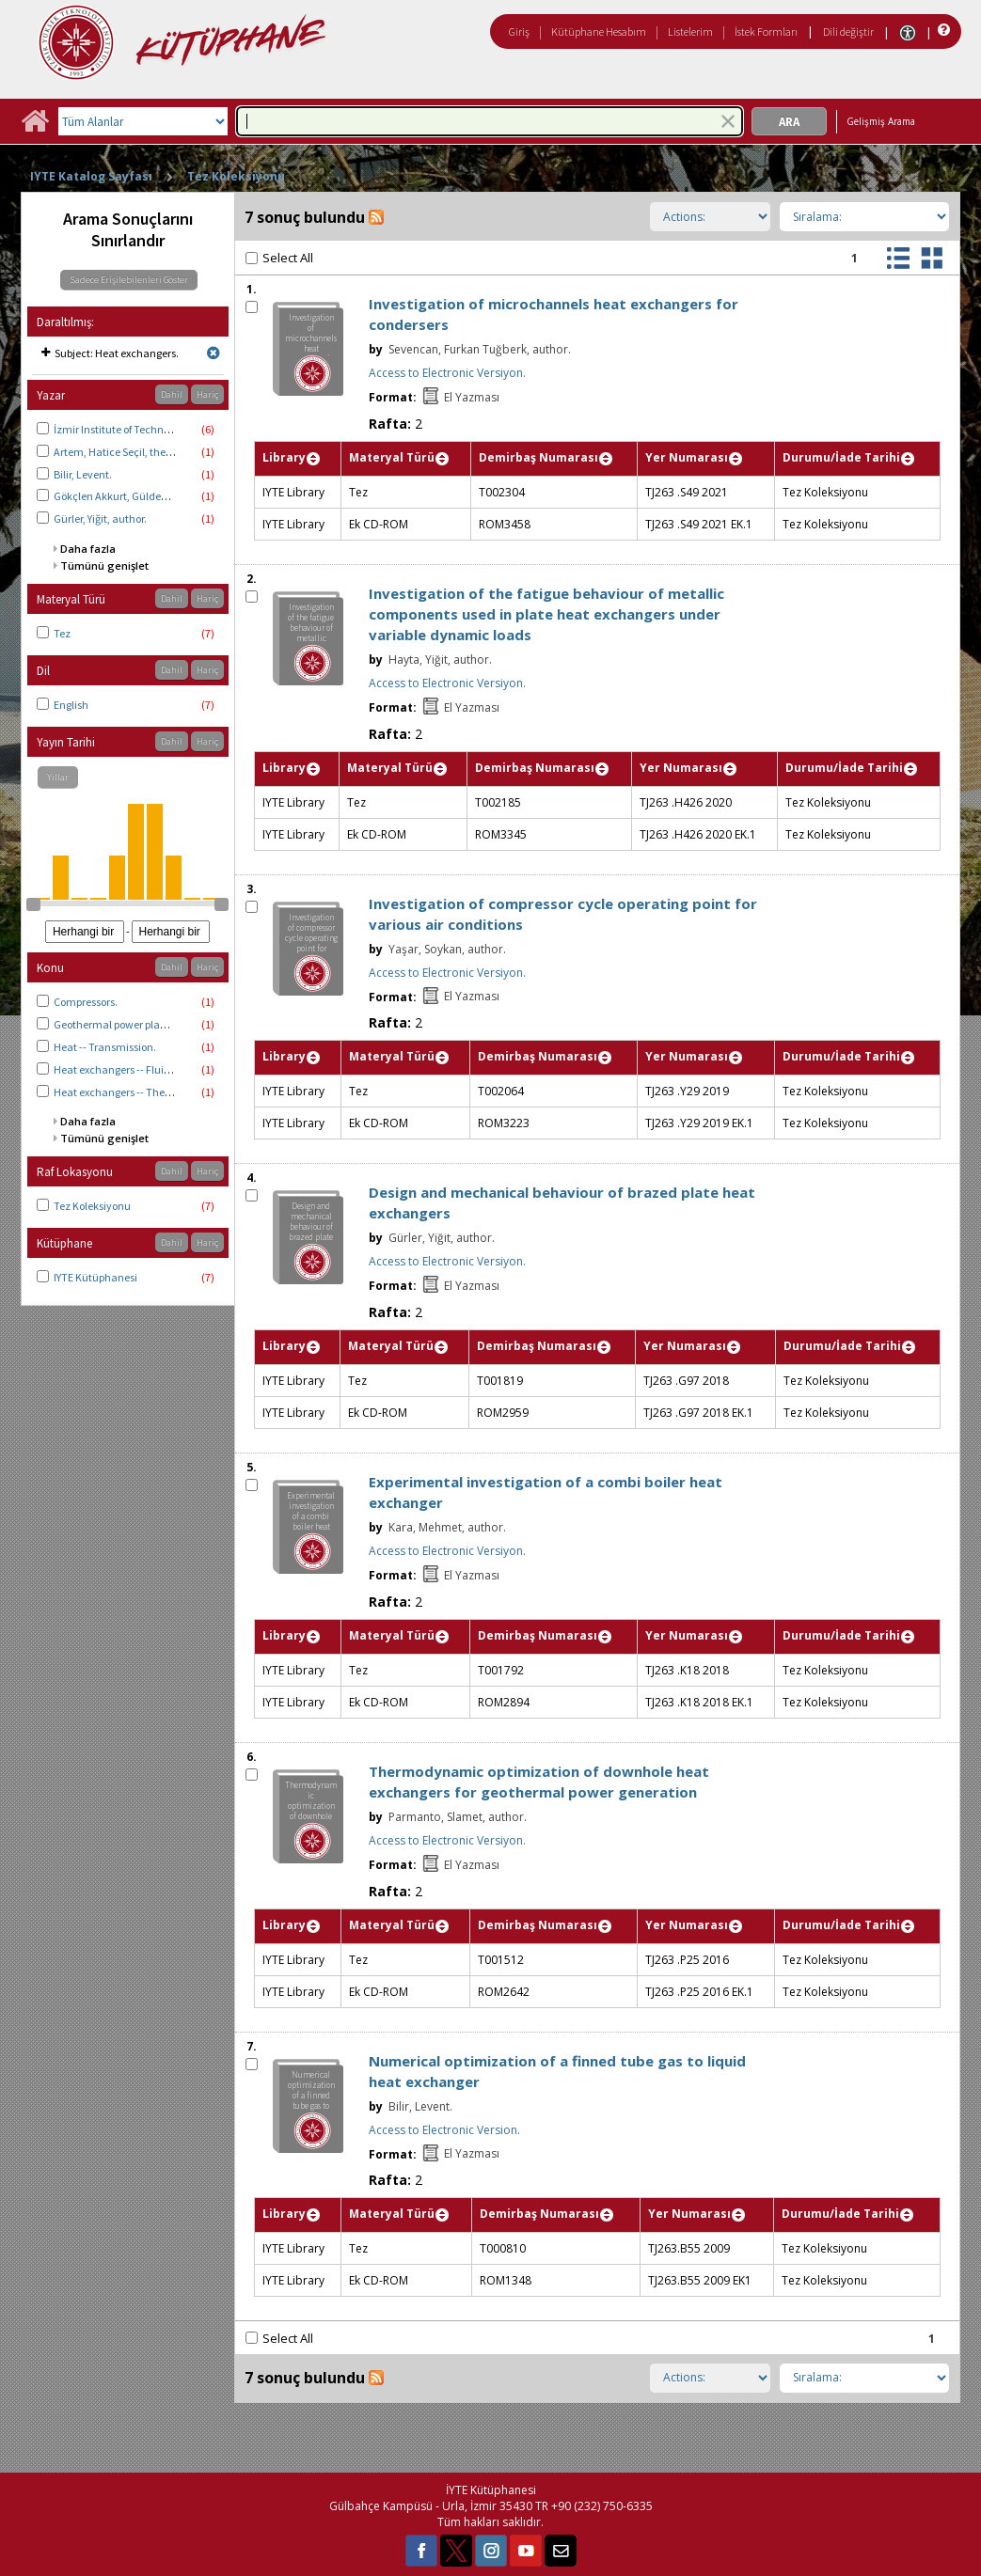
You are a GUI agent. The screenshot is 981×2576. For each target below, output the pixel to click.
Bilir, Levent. (83, 474)
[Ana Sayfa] (35, 127)
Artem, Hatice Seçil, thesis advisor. (135, 452)
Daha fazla (88, 549)
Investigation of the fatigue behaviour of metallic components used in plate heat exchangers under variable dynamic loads (546, 614)
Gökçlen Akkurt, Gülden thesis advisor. (145, 496)
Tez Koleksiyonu (236, 176)
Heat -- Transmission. (105, 1047)
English (71, 705)
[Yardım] (942, 31)
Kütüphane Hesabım (598, 31)
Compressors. (86, 1002)
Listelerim (690, 31)
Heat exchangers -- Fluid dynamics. (139, 1069)
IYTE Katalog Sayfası (91, 176)
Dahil (171, 394)
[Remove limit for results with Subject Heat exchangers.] (213, 353)
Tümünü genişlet (104, 565)
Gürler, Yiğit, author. (100, 518)
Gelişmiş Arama (881, 121)
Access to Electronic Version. (444, 2130)
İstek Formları (766, 31)
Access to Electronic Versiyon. (447, 373)
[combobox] (489, 121)
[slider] (33, 904)
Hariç (207, 394)
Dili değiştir (848, 31)
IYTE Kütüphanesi (95, 1277)
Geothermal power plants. (116, 1024)
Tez (62, 633)
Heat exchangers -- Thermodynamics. (145, 1092)
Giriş (519, 31)
